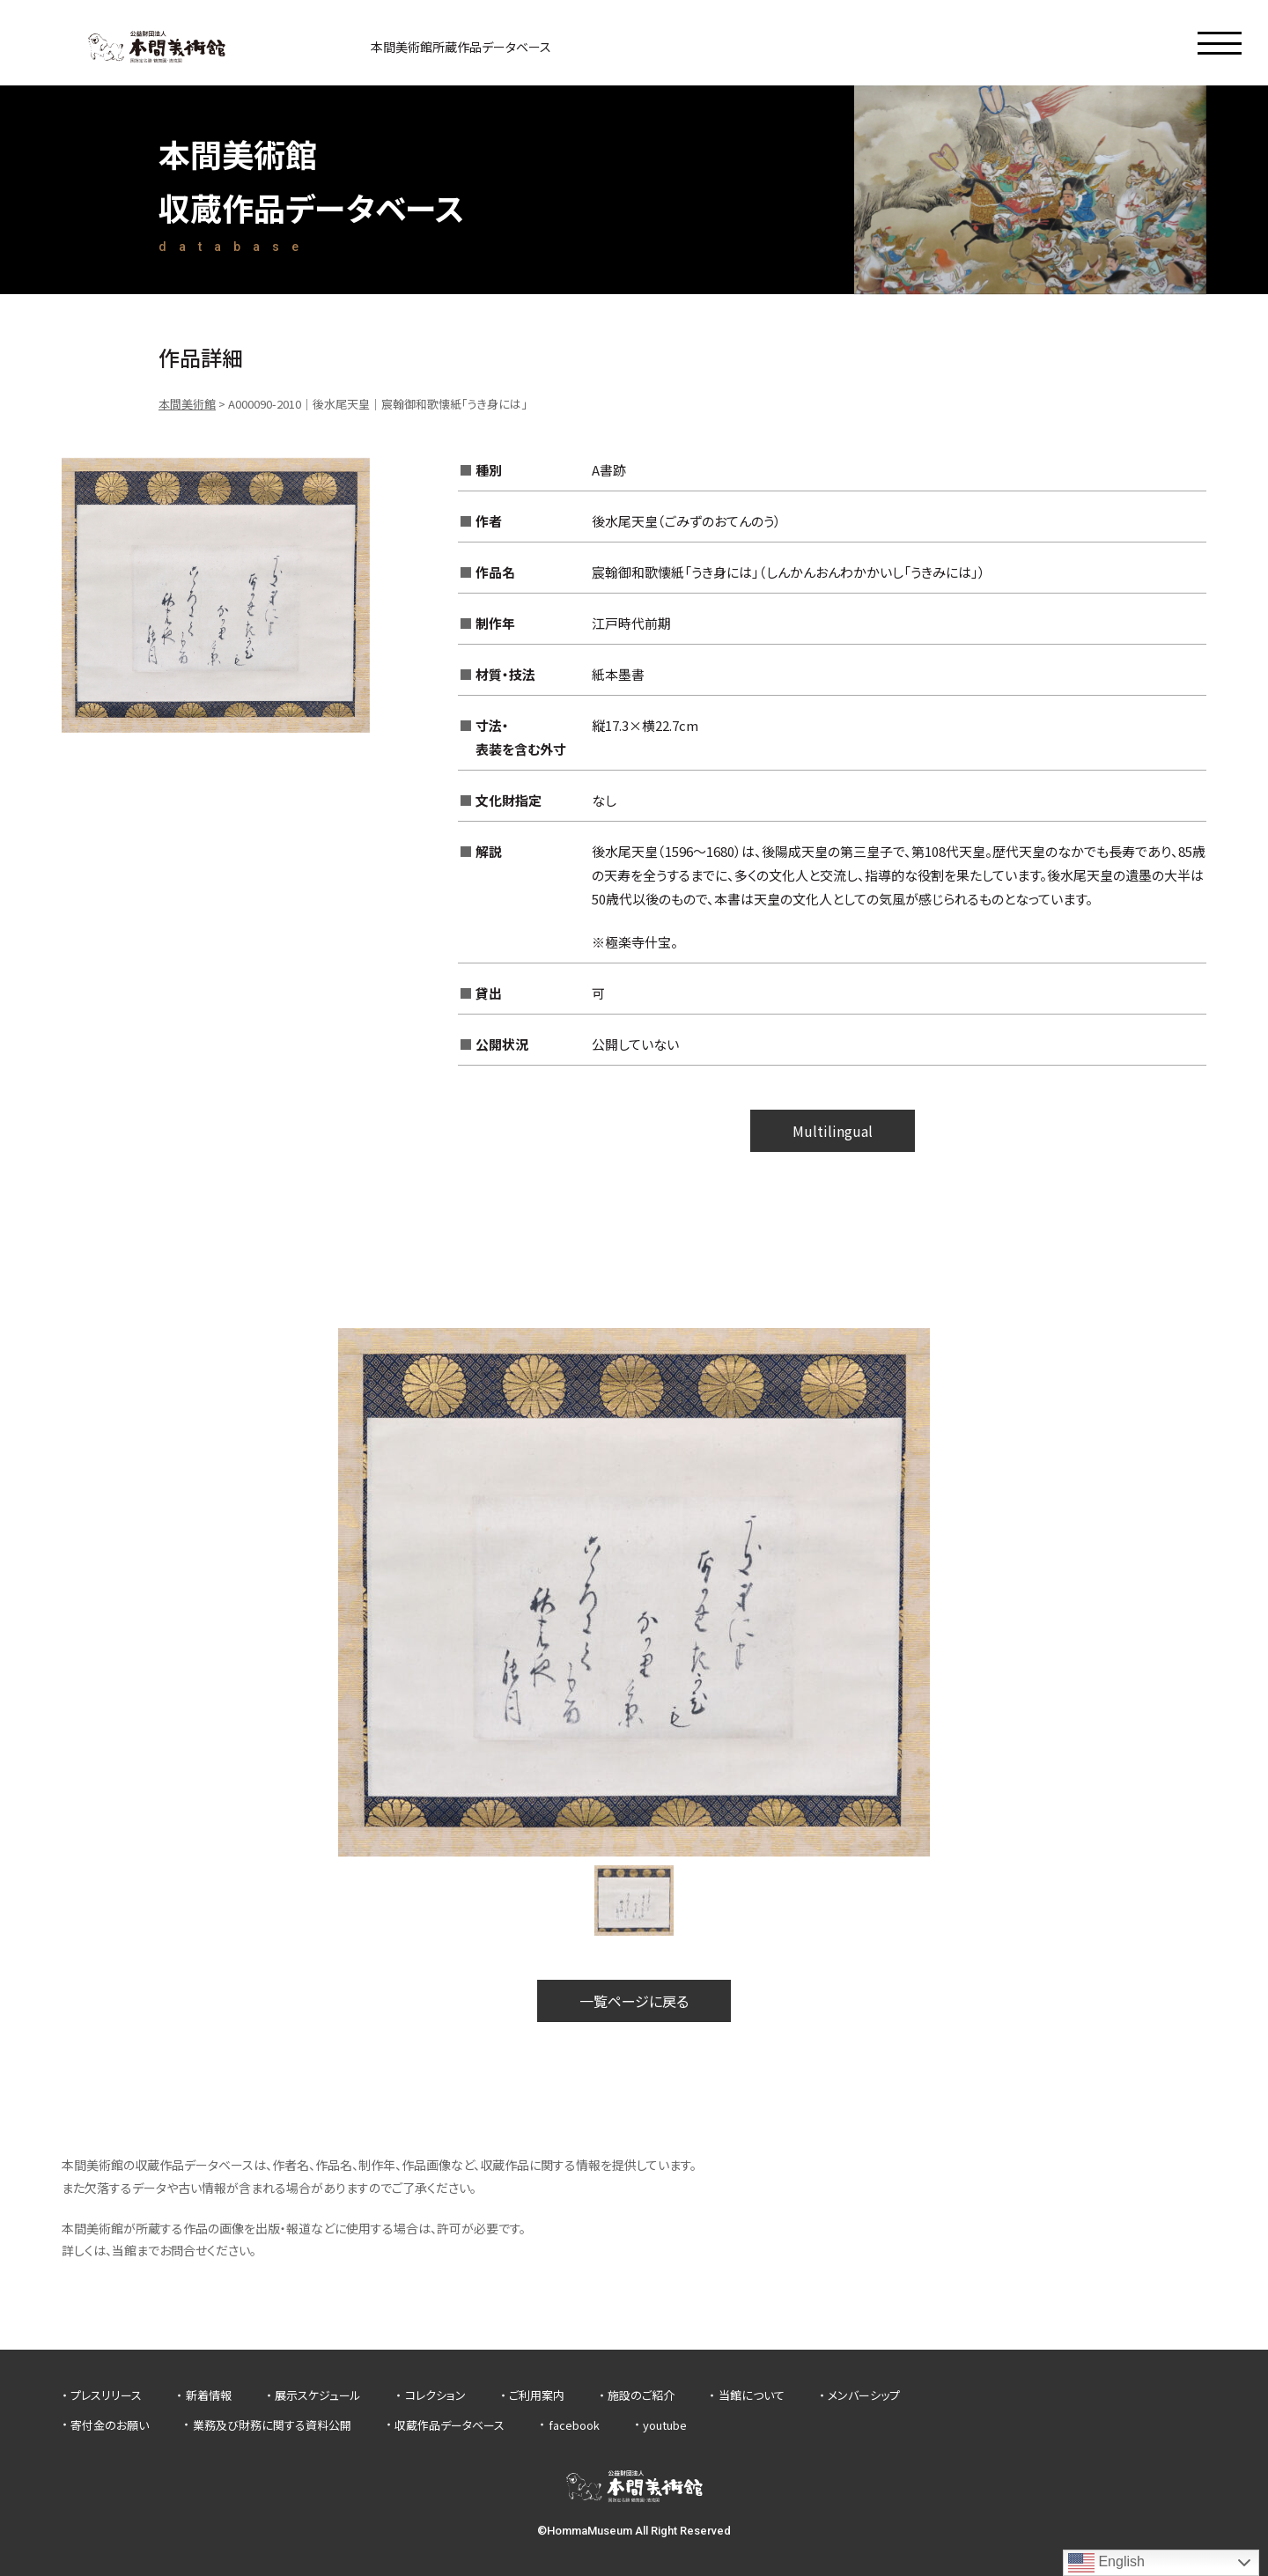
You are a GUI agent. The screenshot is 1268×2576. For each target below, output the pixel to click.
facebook (574, 2425)
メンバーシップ (864, 2395)
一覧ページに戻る (634, 2000)
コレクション (435, 2395)
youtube (665, 2425)
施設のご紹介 (641, 2395)
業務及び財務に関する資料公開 (272, 2425)
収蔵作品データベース (449, 2425)
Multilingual (832, 1130)
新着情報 (209, 2395)
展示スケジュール (318, 2395)
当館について (752, 2395)
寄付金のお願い (109, 2425)
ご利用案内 (536, 2395)
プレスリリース (106, 2395)
